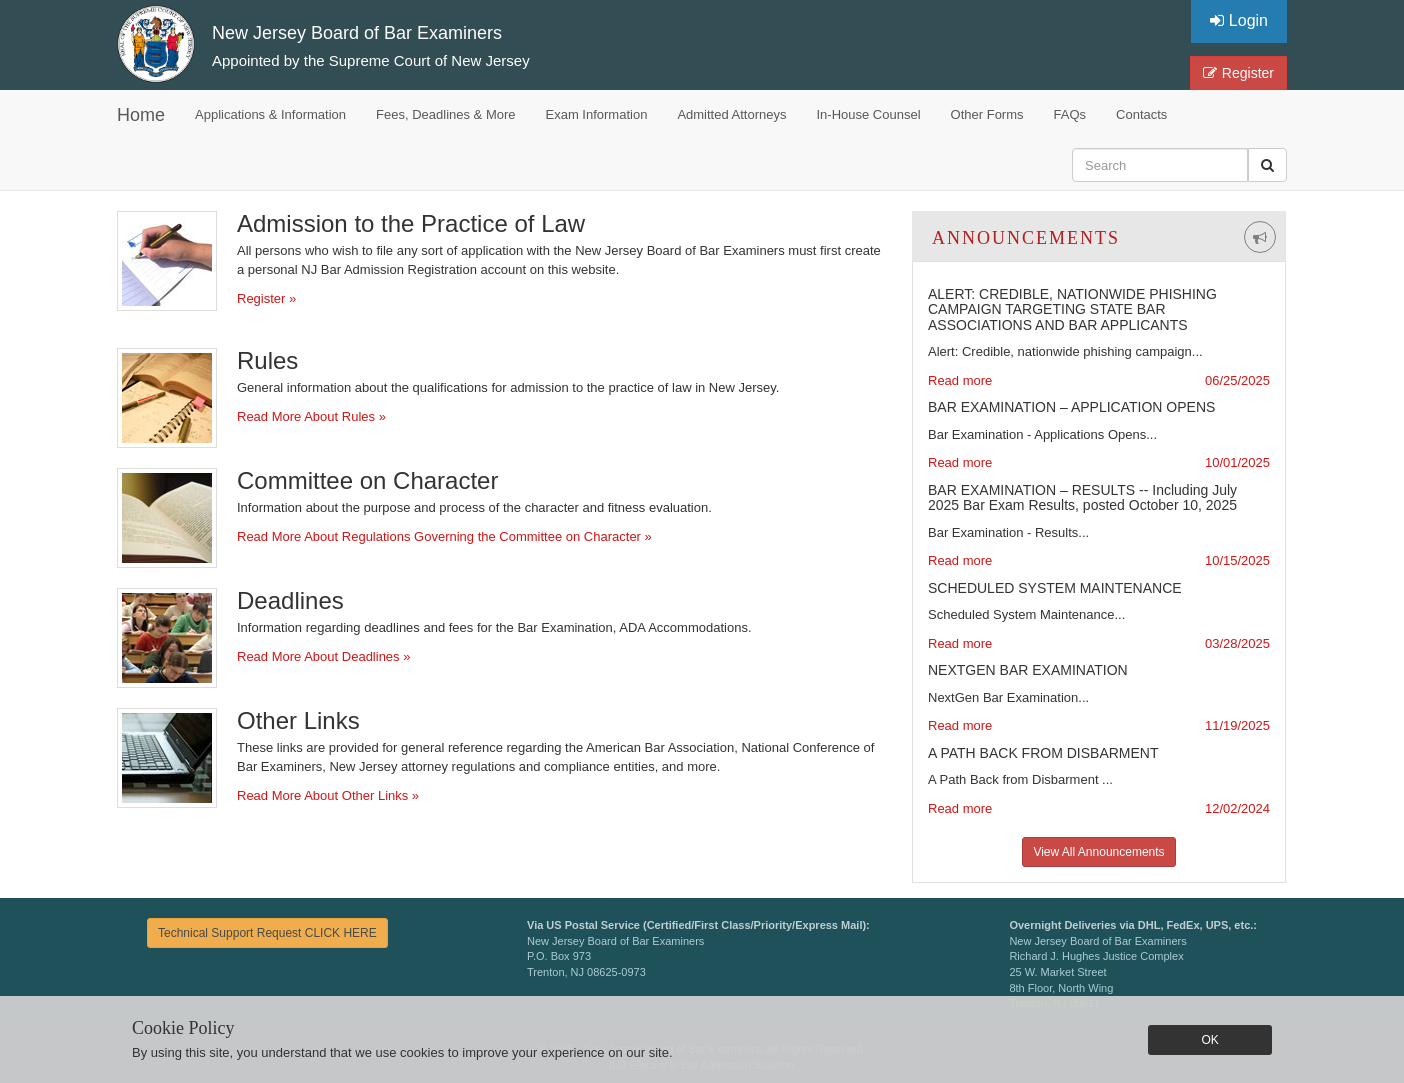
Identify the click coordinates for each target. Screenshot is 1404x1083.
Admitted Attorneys (731, 114)
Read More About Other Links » (328, 795)
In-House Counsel (869, 114)
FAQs (1070, 114)
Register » (266, 298)
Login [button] (1239, 20)
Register (1238, 73)
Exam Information (597, 114)
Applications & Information (270, 114)
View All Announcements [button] (1098, 852)
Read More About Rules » (311, 416)
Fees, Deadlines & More (445, 114)
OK (1209, 1040)
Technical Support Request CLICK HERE (267, 933)
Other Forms (987, 114)
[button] (1267, 165)
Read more (960, 380)
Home (141, 115)
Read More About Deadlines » (323, 656)
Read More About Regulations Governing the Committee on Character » (444, 536)
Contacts (1141, 114)
